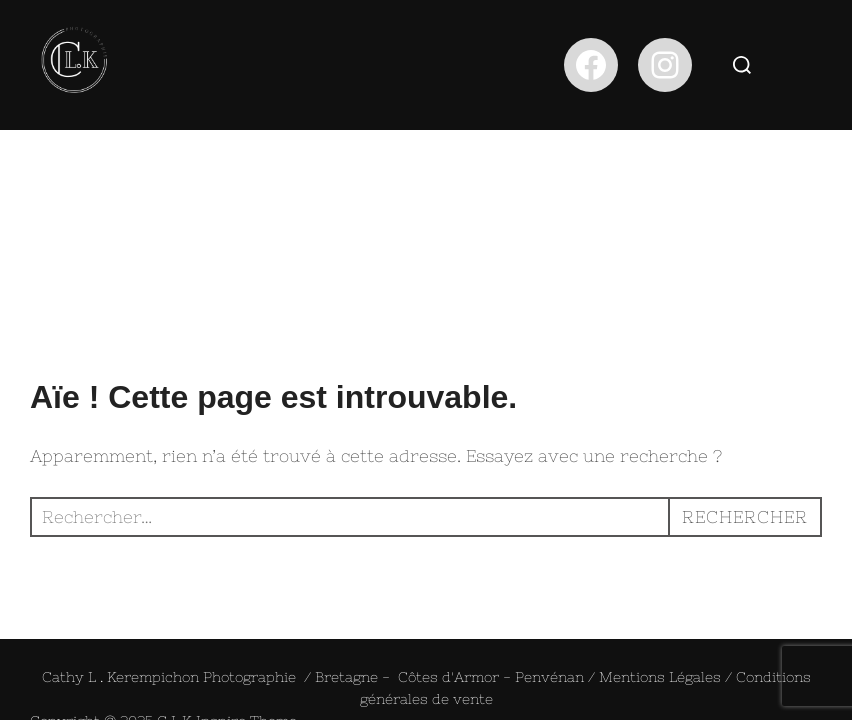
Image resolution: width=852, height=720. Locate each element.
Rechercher (745, 387)
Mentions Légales (660, 547)
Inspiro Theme (246, 591)
